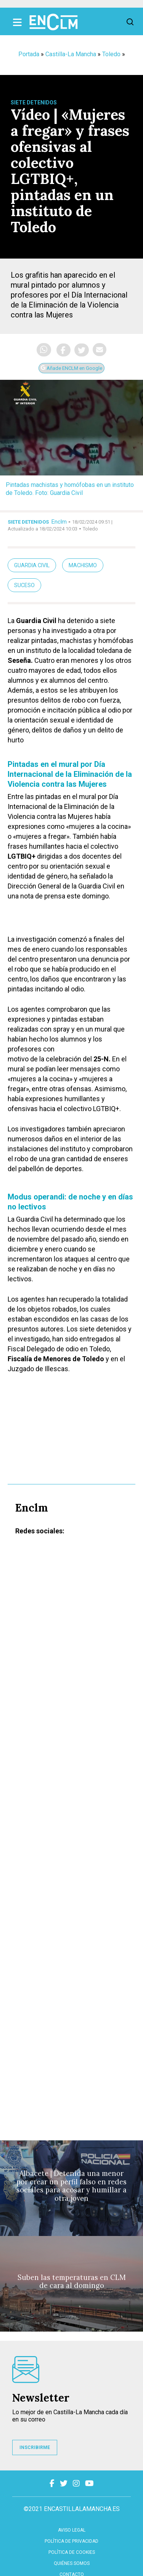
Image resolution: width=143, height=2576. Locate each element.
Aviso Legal (71, 2530)
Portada (28, 54)
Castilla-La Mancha (70, 54)
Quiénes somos (72, 2563)
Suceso (24, 585)
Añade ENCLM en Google (71, 368)
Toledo (111, 54)
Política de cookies (71, 2552)
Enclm (59, 521)
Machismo (83, 565)
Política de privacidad (71, 2541)
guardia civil (32, 565)
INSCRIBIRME (34, 2447)
